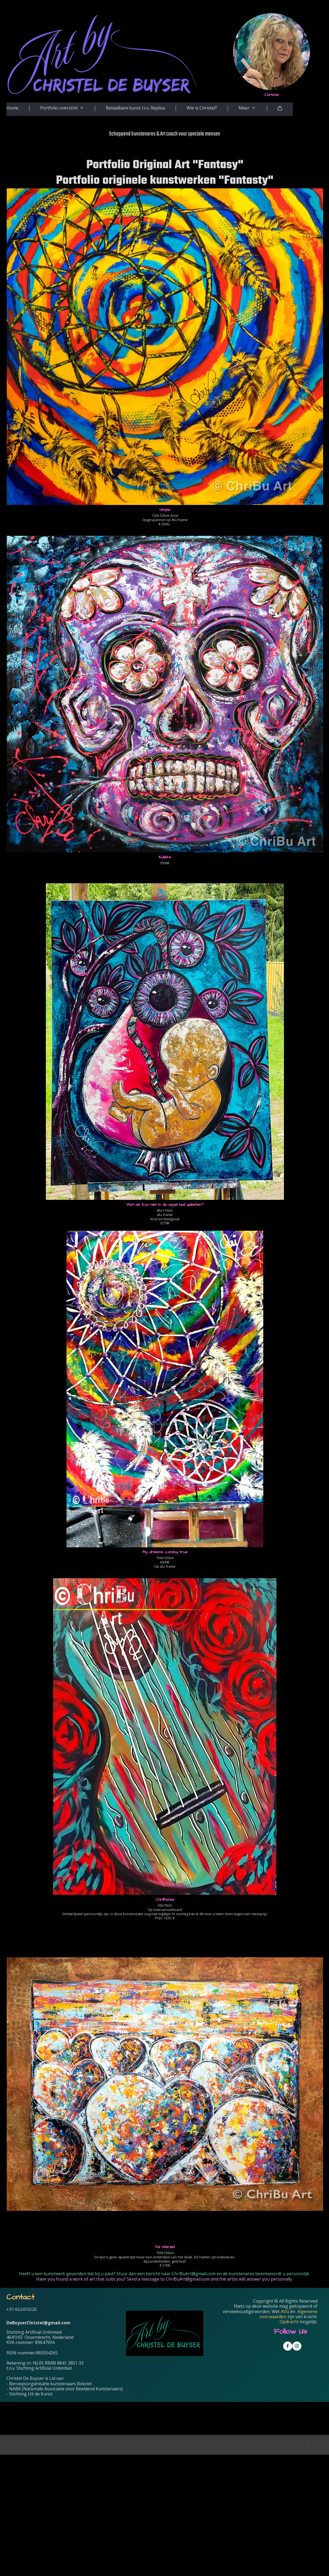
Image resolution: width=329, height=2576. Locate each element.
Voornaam (192, 2443)
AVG (285, 2311)
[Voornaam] (218, 2451)
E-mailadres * (195, 2425)
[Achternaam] (218, 2469)
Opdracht (289, 2322)
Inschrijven (218, 2483)
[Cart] (285, 109)
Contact (20, 2297)
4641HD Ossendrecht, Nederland (39, 2337)
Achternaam (194, 2461)
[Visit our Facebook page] (287, 2346)
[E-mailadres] (218, 2433)
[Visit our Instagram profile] (296, 2346)
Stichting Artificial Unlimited (34, 2332)
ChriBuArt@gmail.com (194, 2274)
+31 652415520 (21, 2309)
